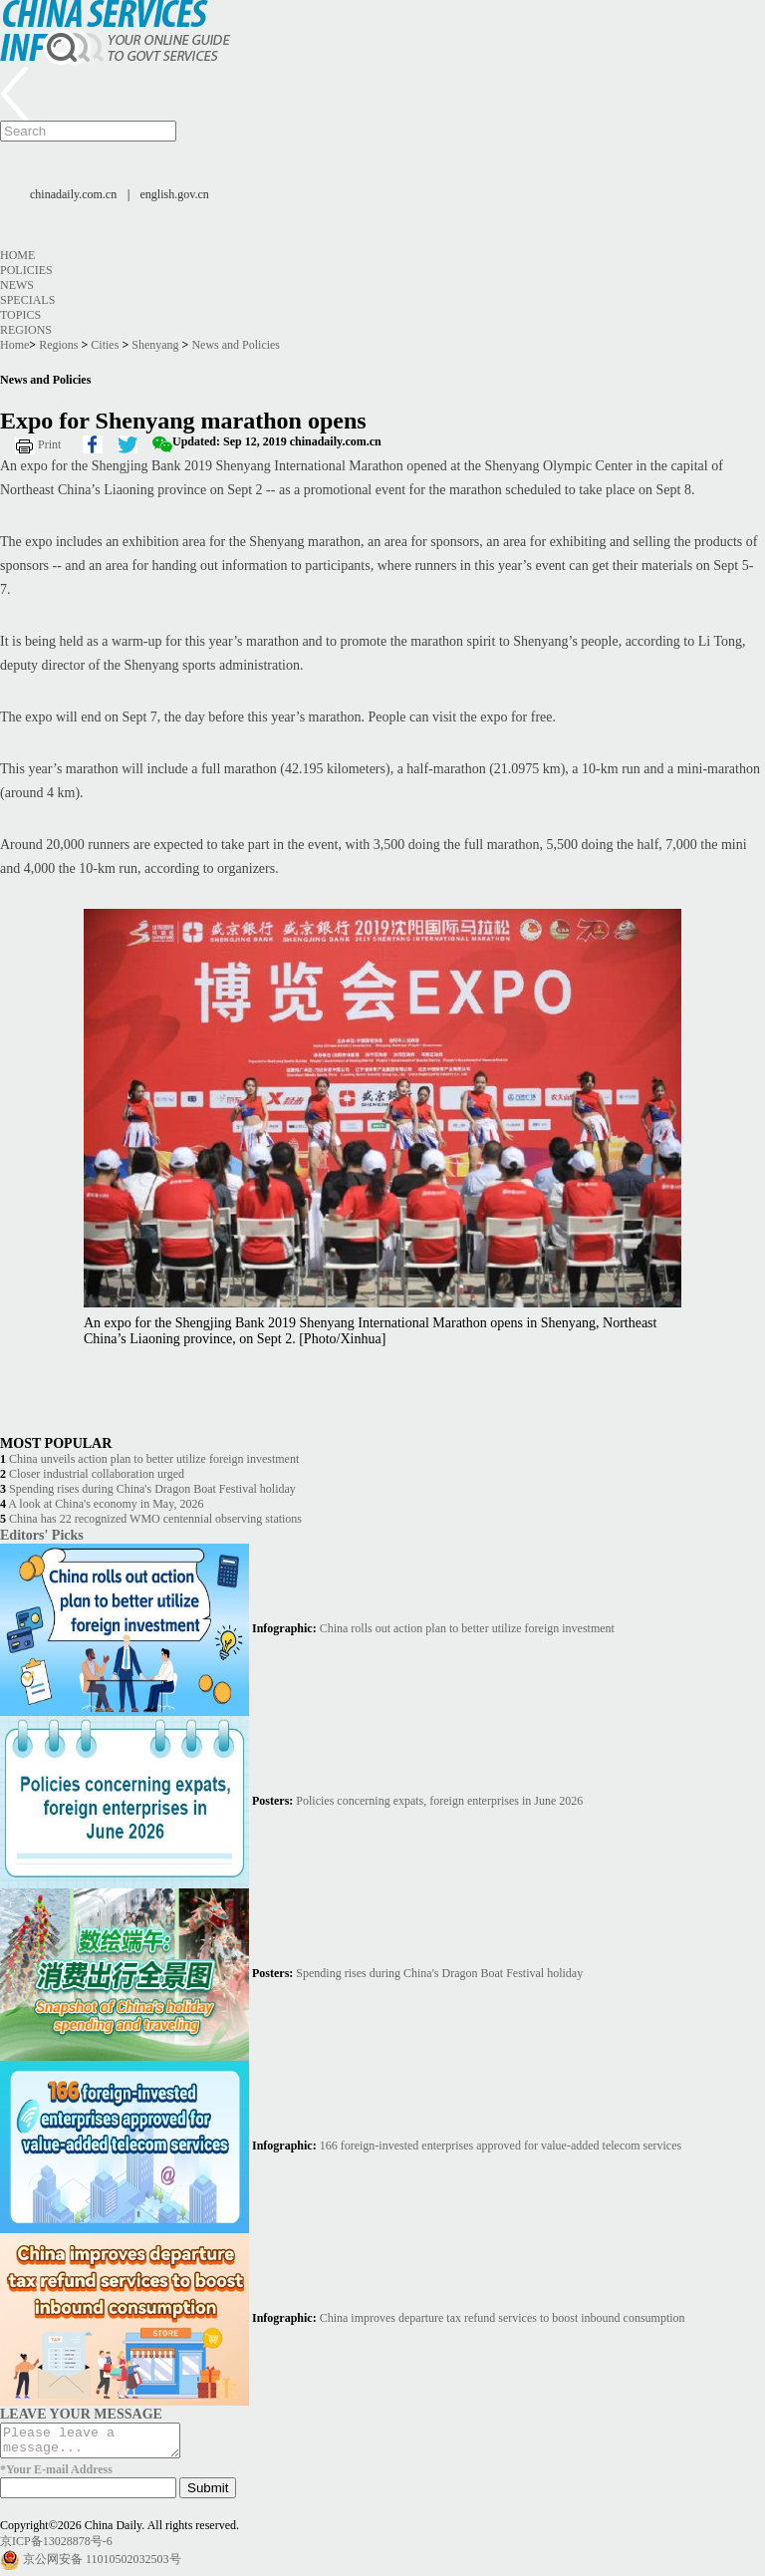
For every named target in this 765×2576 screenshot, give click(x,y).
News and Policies (235, 345)
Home (17, 255)
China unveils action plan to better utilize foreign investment (154, 1459)
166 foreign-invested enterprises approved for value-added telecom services (501, 2145)
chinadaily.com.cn (73, 194)
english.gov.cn (174, 194)
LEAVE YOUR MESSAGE (81, 2414)
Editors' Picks (42, 1535)
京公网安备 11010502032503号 (102, 2565)
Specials (27, 300)
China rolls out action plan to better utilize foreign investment (467, 1628)
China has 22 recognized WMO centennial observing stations (155, 1519)
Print (49, 444)
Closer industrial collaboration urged (96, 1474)
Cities (105, 345)
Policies (26, 270)
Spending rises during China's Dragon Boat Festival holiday (152, 1489)
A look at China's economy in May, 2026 (105, 1504)
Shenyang (154, 345)
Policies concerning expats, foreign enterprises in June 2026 (439, 1801)
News (17, 285)
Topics (20, 315)
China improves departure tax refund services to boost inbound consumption (502, 2318)
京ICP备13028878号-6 (56, 2547)
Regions (26, 330)
